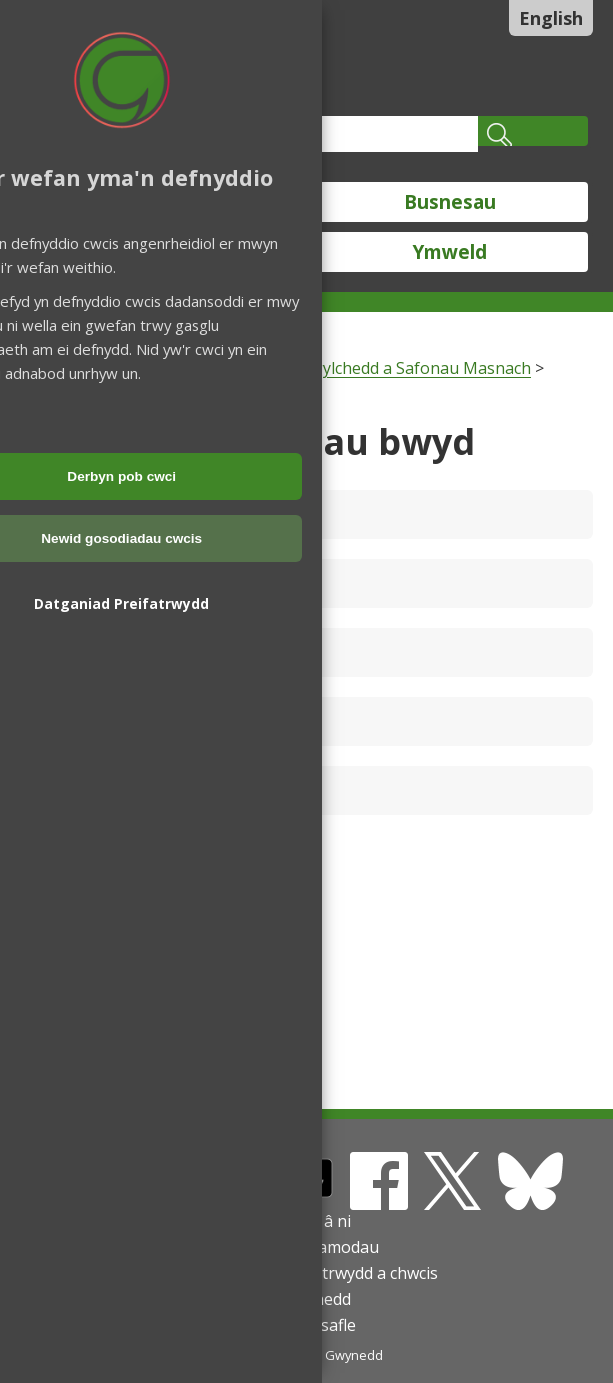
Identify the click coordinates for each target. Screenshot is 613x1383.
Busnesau (450, 202)
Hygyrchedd (306, 1299)
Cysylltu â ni (306, 1221)
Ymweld (450, 252)
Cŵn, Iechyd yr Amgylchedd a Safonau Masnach (354, 368)
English (551, 18)
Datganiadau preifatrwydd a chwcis (307, 1273)
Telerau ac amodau (307, 1247)
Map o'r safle (307, 1325)
